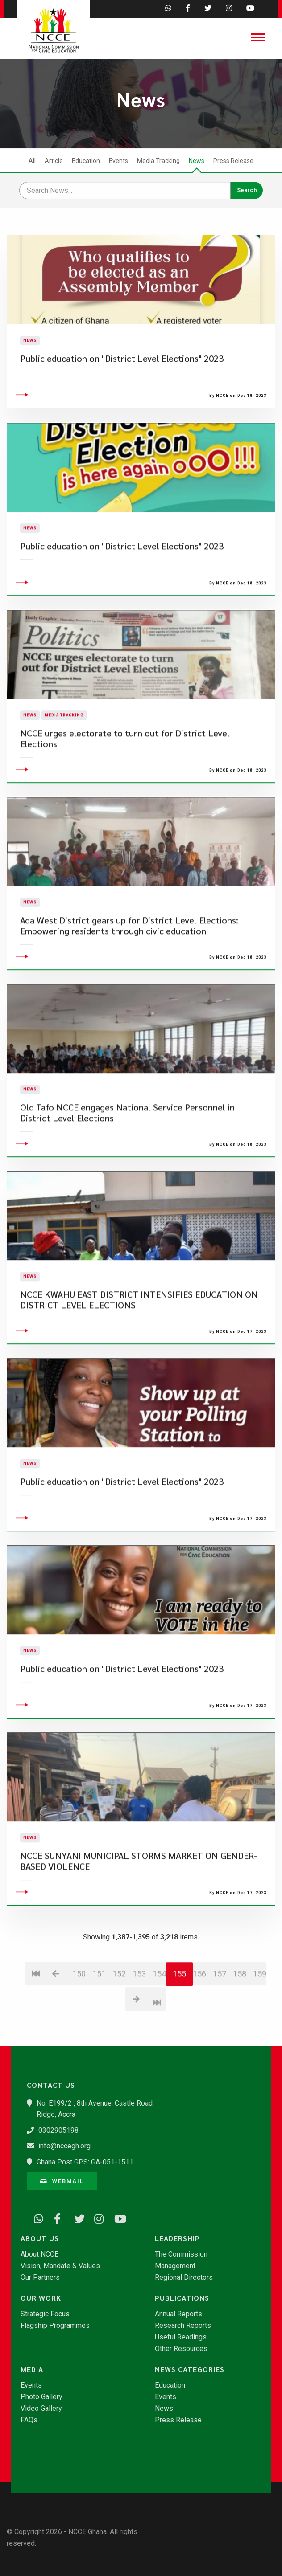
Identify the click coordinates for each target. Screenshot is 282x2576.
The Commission (181, 2254)
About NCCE (39, 2254)
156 (199, 2033)
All (32, 160)
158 (239, 2033)
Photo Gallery (41, 2396)
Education (86, 160)
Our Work (41, 2298)
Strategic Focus (45, 2314)
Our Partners (40, 2277)
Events (118, 160)
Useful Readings (181, 2337)
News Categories (189, 2369)
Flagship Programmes (55, 2325)
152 (118, 2033)
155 (179, 2033)
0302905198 (58, 2130)
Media (32, 2369)
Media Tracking (158, 160)
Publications (182, 2298)
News (196, 160)
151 (98, 2033)
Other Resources (181, 2348)
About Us (40, 2238)
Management (175, 2266)
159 (259, 2033)
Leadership (177, 2238)
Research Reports (183, 2325)
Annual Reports (178, 2314)
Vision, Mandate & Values (60, 2266)
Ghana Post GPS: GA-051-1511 (85, 2162)
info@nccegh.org (64, 2146)
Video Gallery (41, 2408)
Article (54, 160)
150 (78, 2033)
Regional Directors (184, 2277)
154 (159, 2033)
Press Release (233, 160)
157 (219, 2033)
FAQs (29, 2420)
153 (139, 2033)
